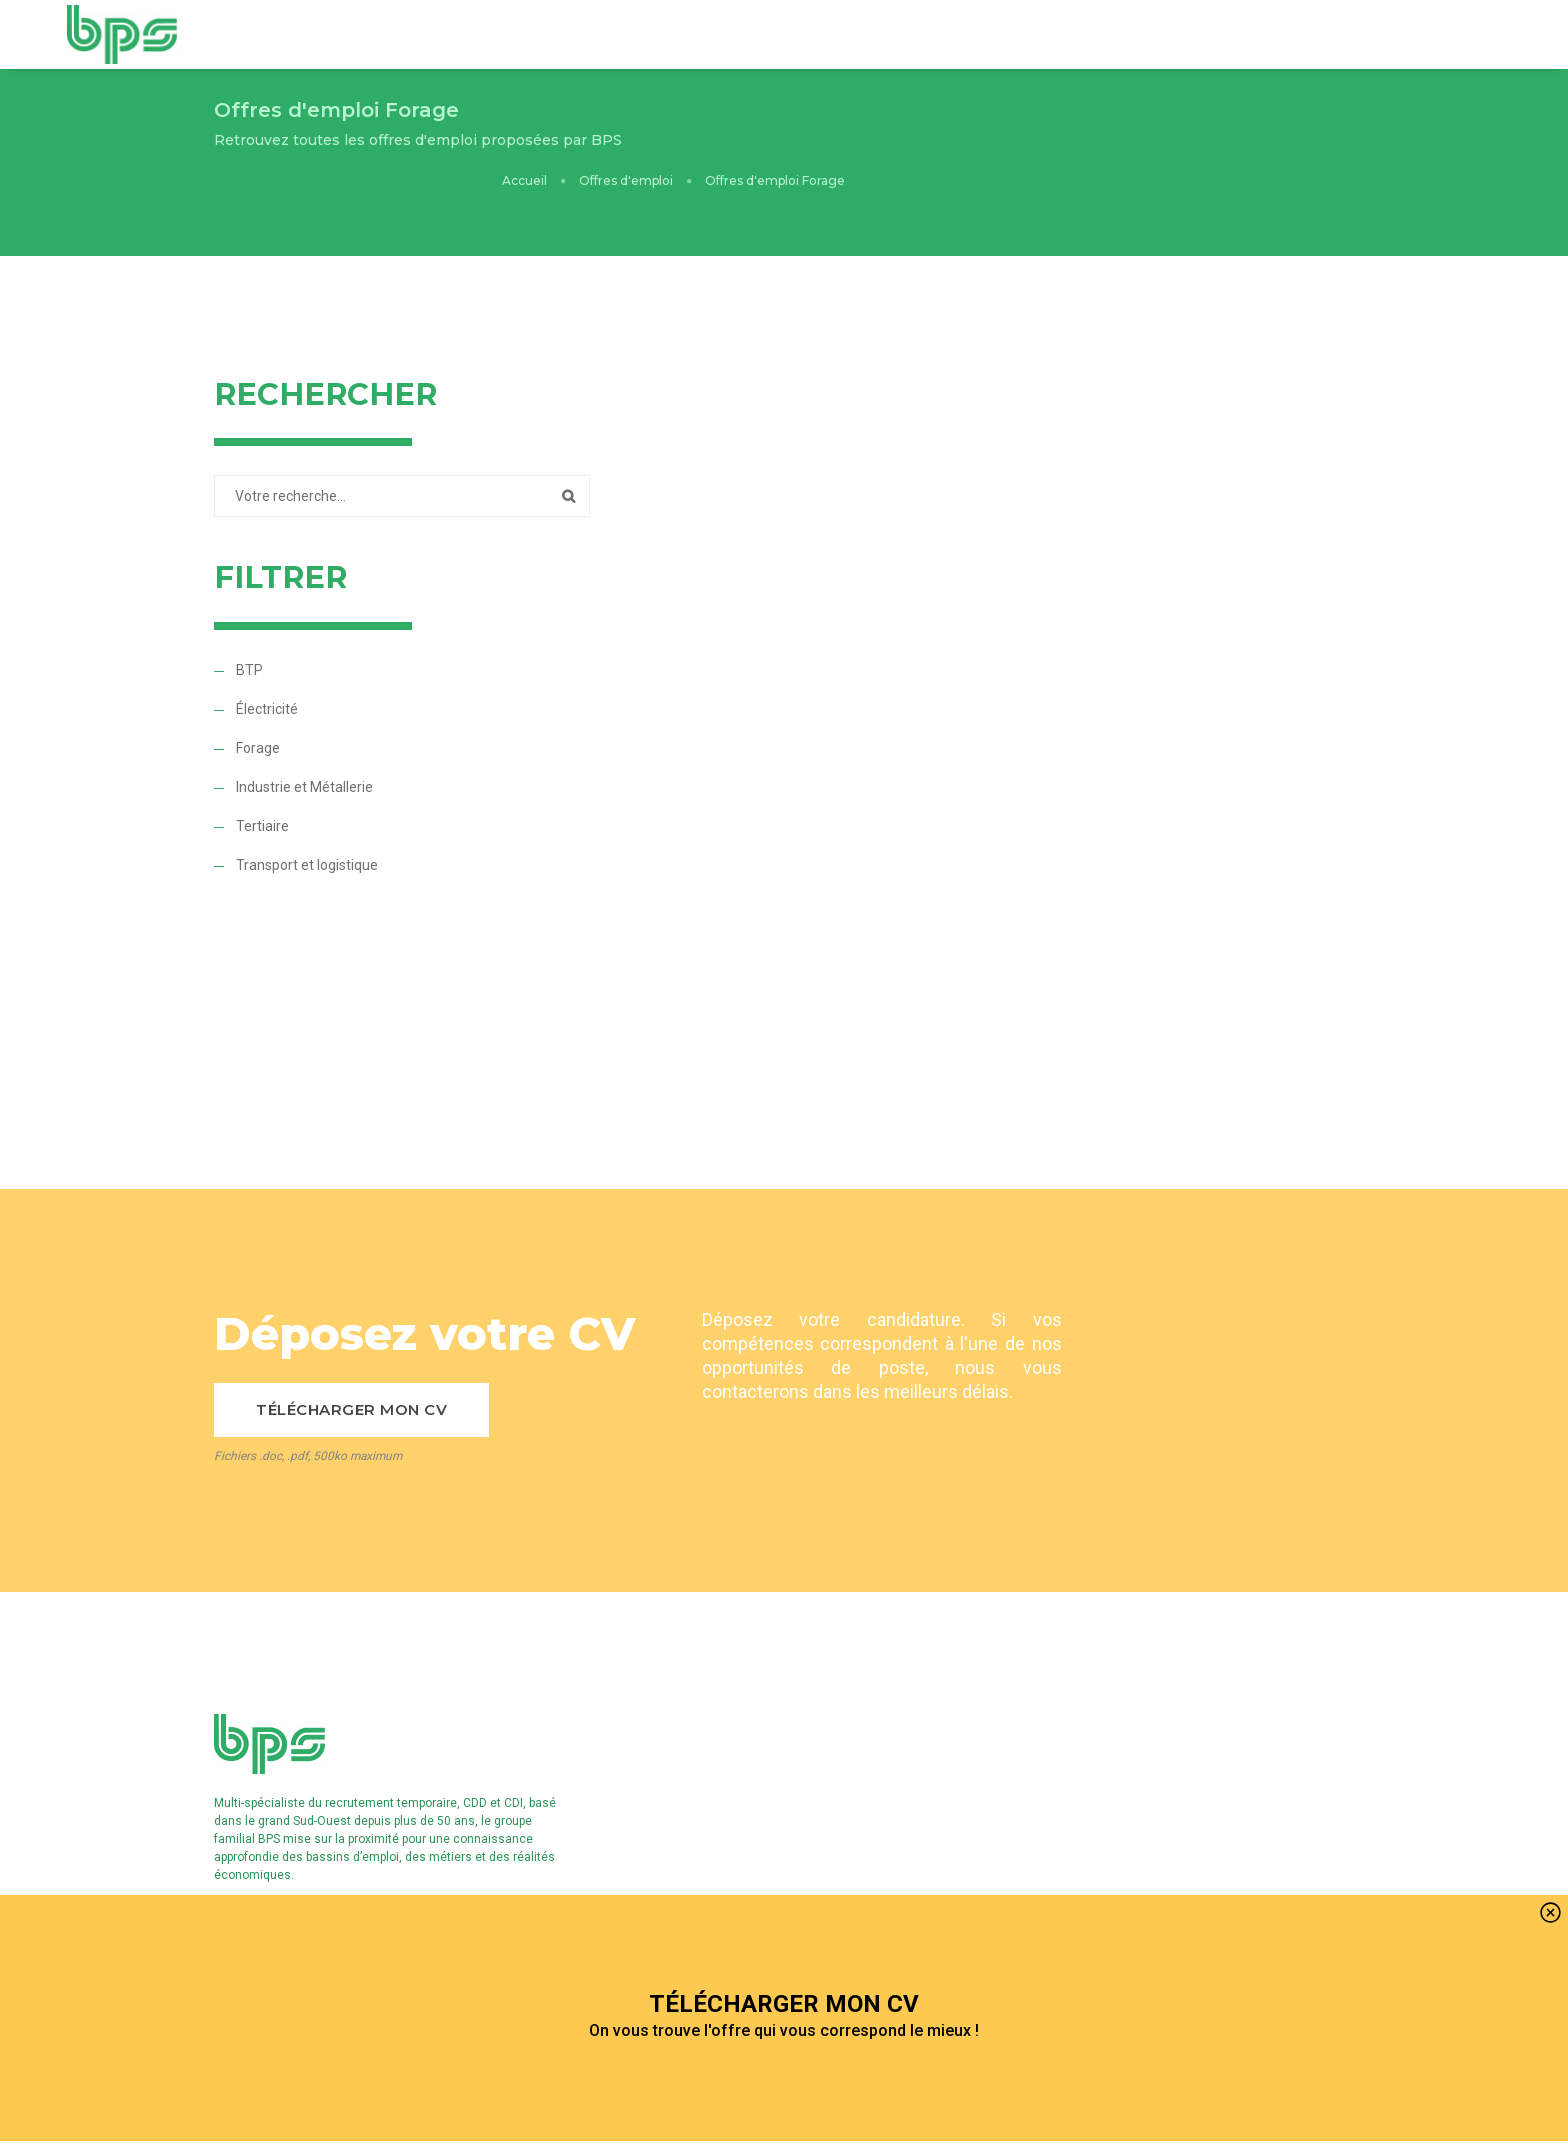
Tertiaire (262, 796)
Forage (258, 718)
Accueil (1033, 126)
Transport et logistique (307, 835)
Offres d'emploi (1135, 126)
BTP (249, 640)
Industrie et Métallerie (304, 757)
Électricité (267, 679)
